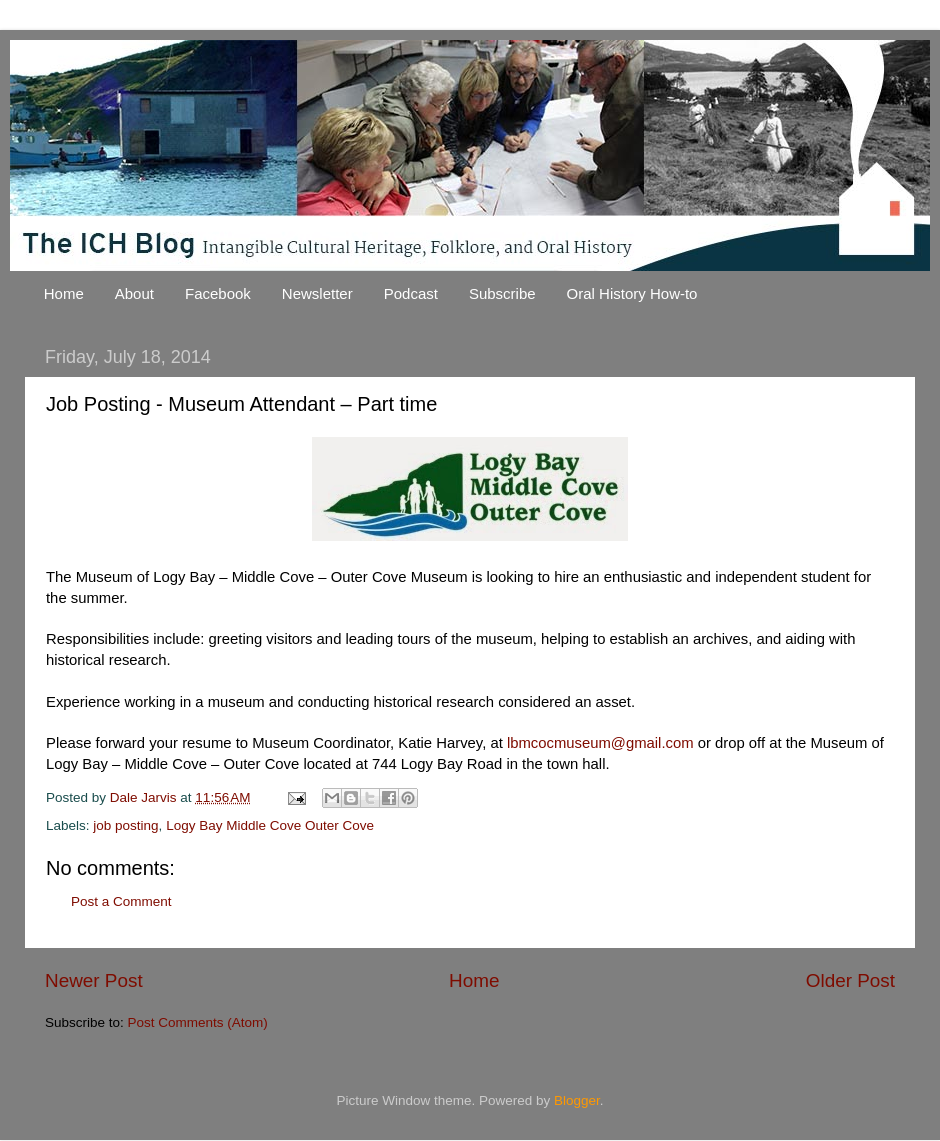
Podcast (411, 293)
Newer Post (94, 980)
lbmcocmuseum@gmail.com (602, 743)
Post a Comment (121, 901)
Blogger (577, 1100)
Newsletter (317, 293)
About (134, 293)
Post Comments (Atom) (198, 1022)
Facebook (218, 293)
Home (64, 293)
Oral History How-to (632, 293)
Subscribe (502, 293)
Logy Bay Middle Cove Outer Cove (270, 825)
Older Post (850, 980)
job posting (125, 825)
